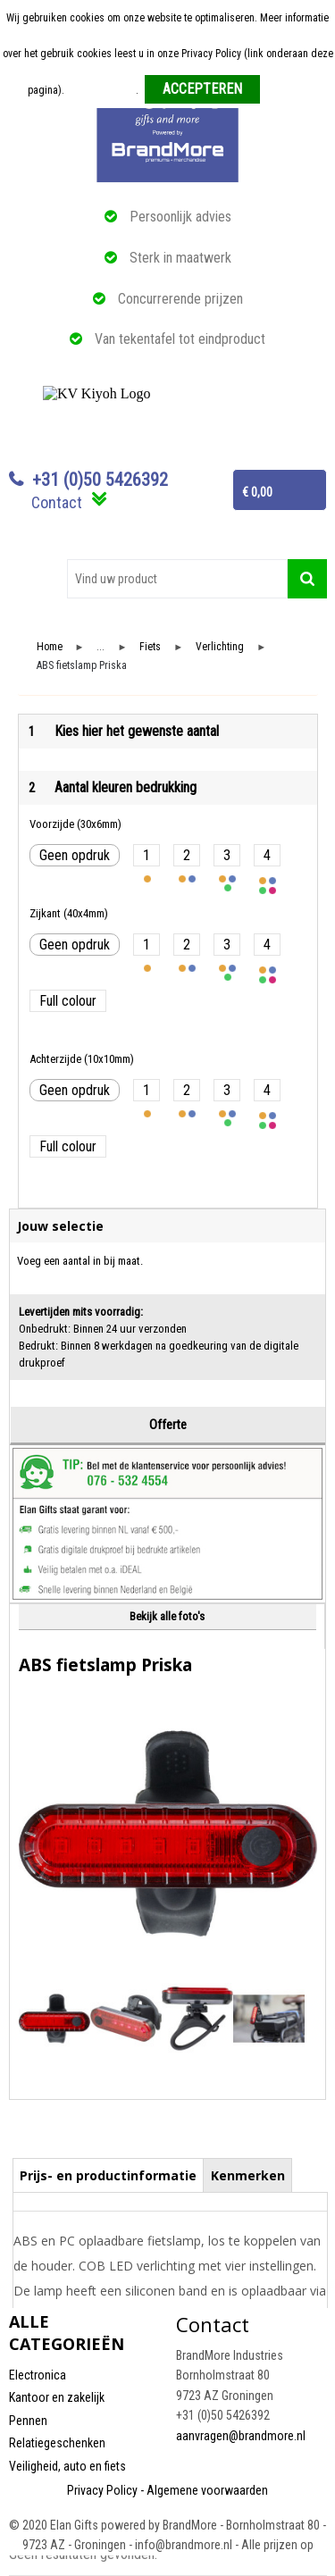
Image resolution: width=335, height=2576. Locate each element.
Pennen (28, 2420)
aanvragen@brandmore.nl (241, 2436)
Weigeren (287, 90)
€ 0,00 (257, 492)
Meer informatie (101, 90)
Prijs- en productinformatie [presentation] (108, 2175)
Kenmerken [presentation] (248, 2175)
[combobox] (177, 578)
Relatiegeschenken (57, 2443)
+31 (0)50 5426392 (100, 479)
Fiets (150, 647)
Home (50, 647)
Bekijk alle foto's (167, 1616)
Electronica (37, 2375)
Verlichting (220, 647)
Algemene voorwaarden (207, 2490)
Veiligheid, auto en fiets (67, 2466)
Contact (56, 502)
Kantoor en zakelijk (57, 2397)
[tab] (109, 2175)
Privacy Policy (102, 2490)
